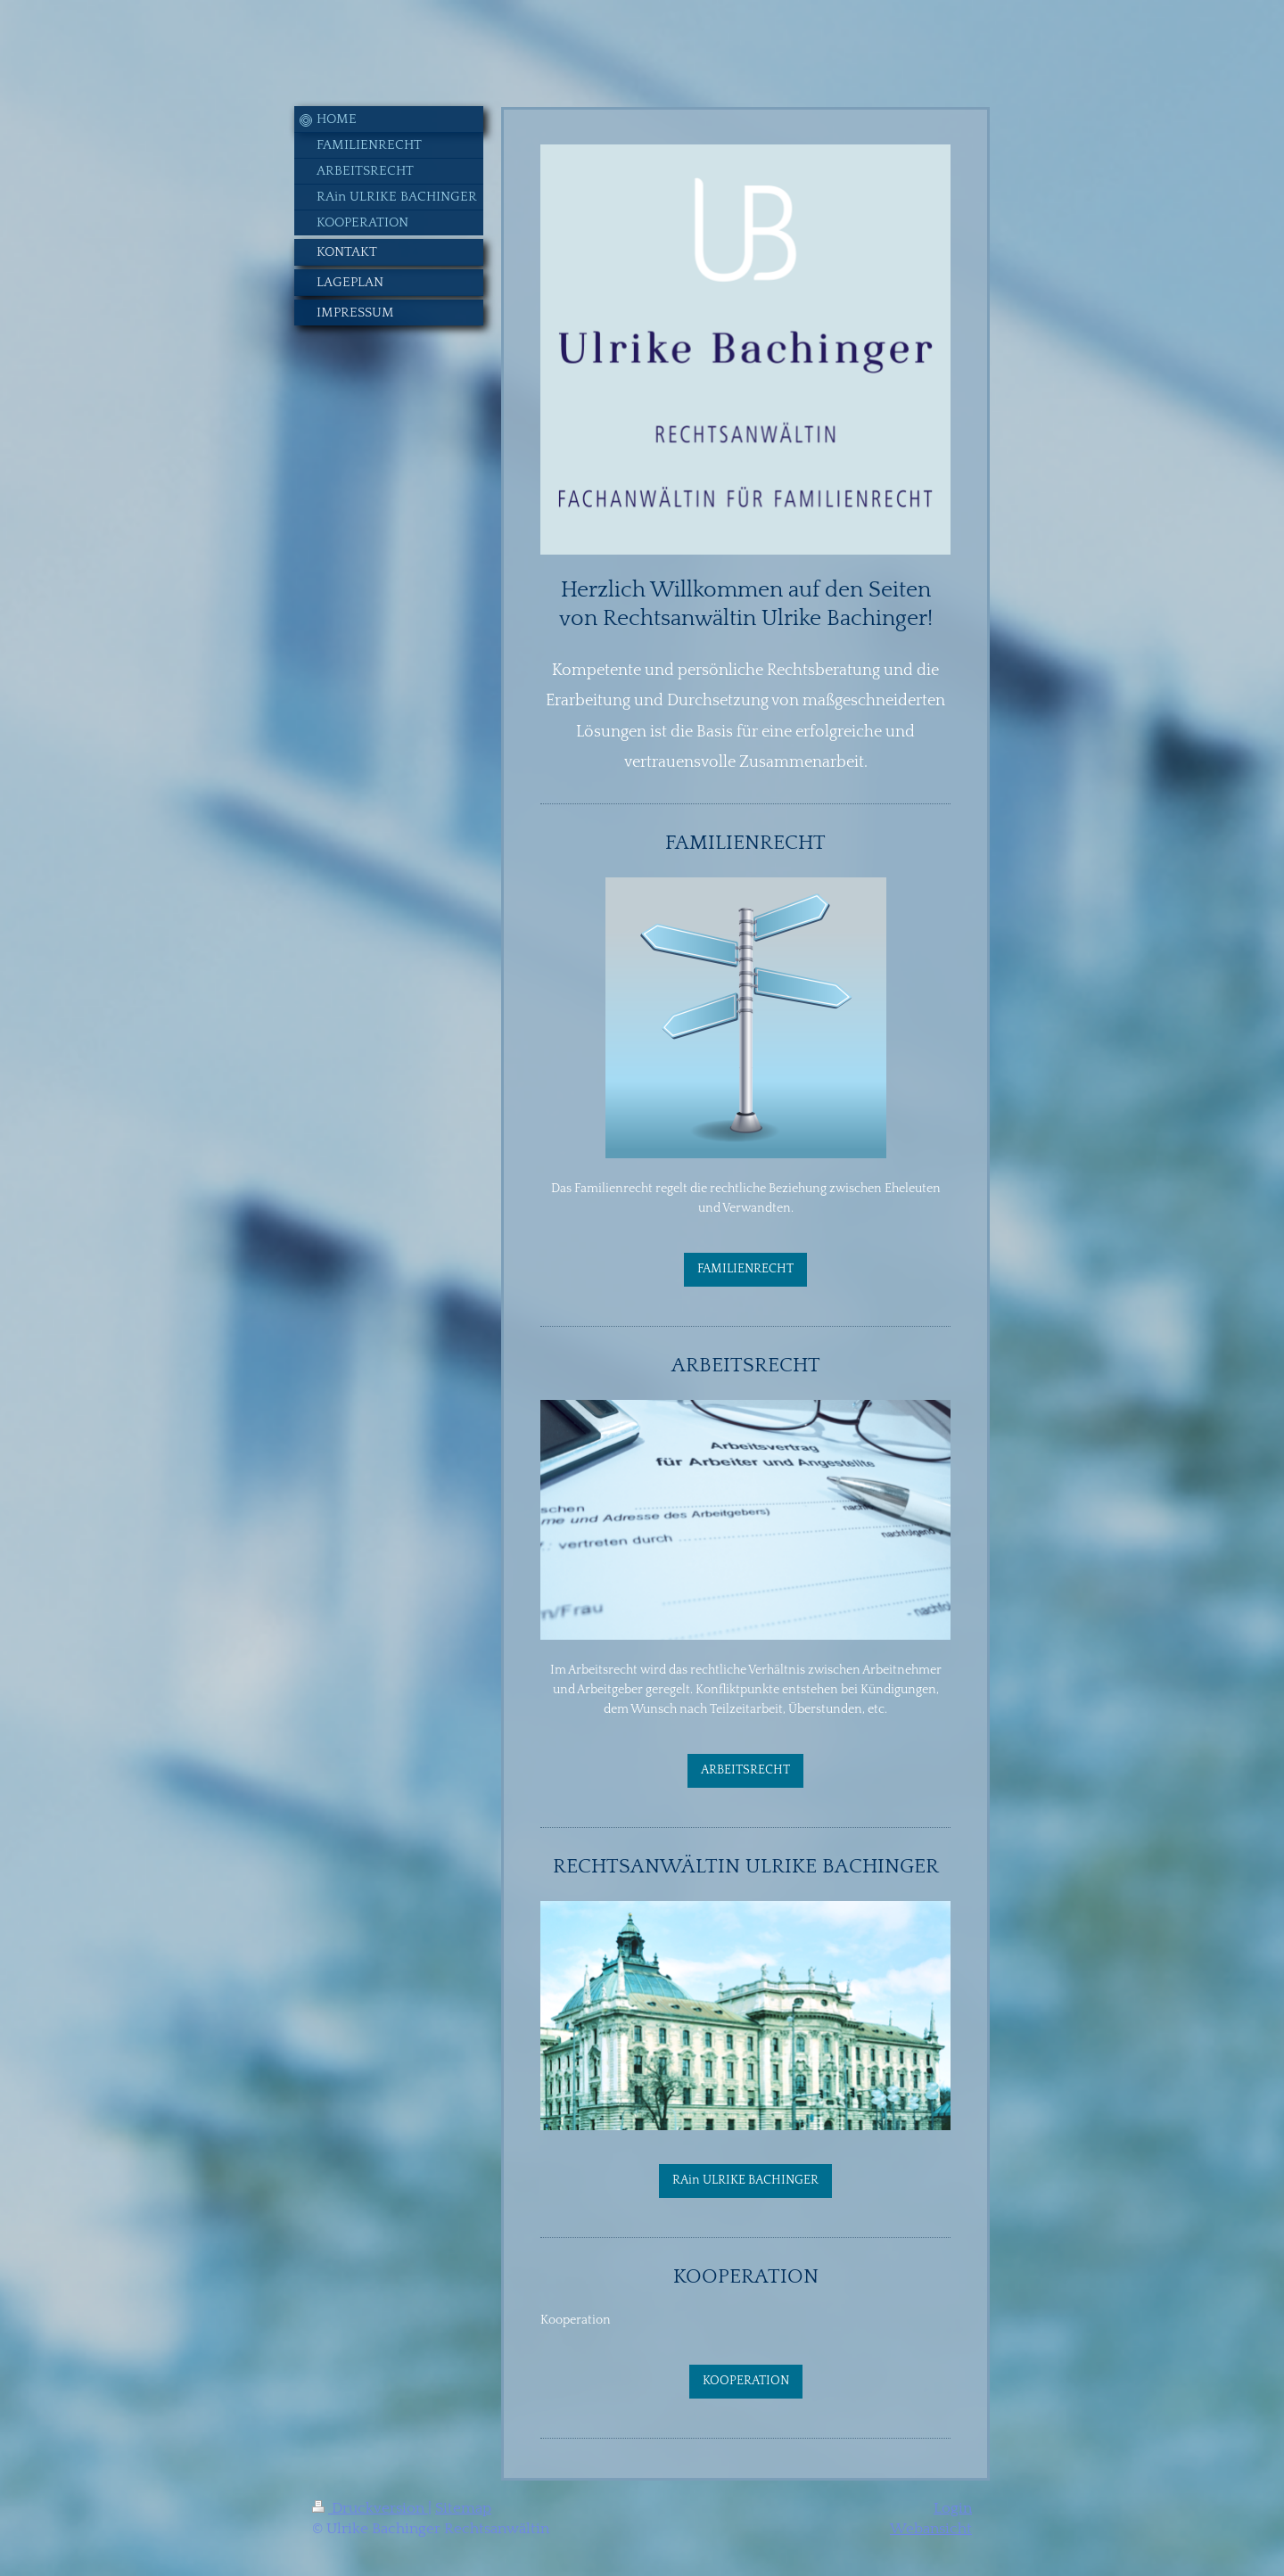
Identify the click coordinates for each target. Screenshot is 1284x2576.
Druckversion (370, 2508)
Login (953, 2508)
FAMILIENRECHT (745, 1269)
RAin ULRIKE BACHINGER (745, 2180)
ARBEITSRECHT (745, 1770)
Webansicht (931, 2529)
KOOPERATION (746, 2381)
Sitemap (463, 2508)
